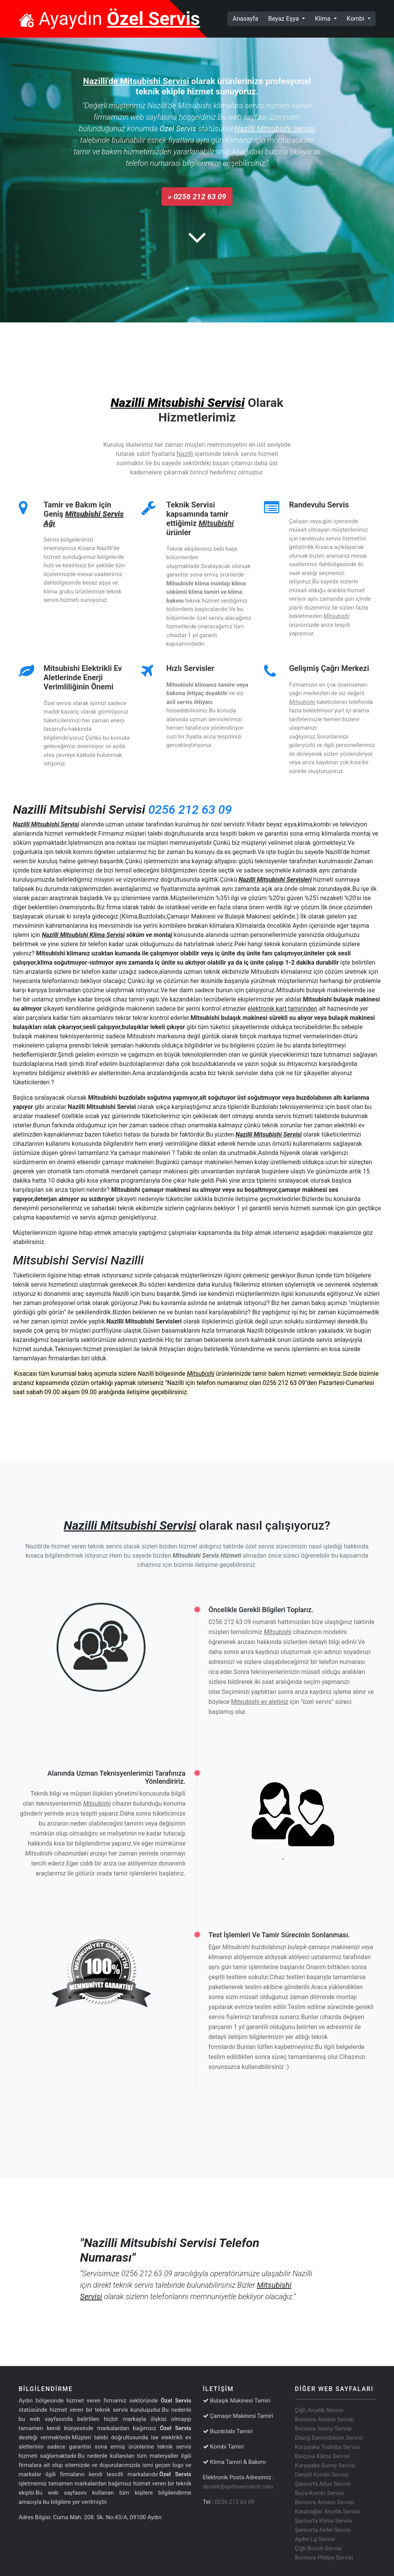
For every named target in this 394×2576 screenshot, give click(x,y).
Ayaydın (109, 19)
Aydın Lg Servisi (315, 2539)
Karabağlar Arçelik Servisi (327, 2511)
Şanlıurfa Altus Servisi (323, 2483)
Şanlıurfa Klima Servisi (323, 2520)
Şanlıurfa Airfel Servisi (323, 2529)
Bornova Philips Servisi (324, 2557)
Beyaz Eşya (284, 18)
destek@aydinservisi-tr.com (238, 2486)
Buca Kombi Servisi (319, 2493)
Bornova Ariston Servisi (324, 2419)
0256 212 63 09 (190, 809)
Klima (323, 18)
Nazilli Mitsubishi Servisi (177, 402)
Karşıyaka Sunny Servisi (325, 2465)
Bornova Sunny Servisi (323, 2428)
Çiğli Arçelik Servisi (319, 2410)
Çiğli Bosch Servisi (318, 2548)
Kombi (356, 18)
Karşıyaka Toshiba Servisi (327, 2447)
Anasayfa (247, 18)
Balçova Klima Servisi (322, 2456)
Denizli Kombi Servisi (321, 2474)
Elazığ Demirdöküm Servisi (329, 2437)
